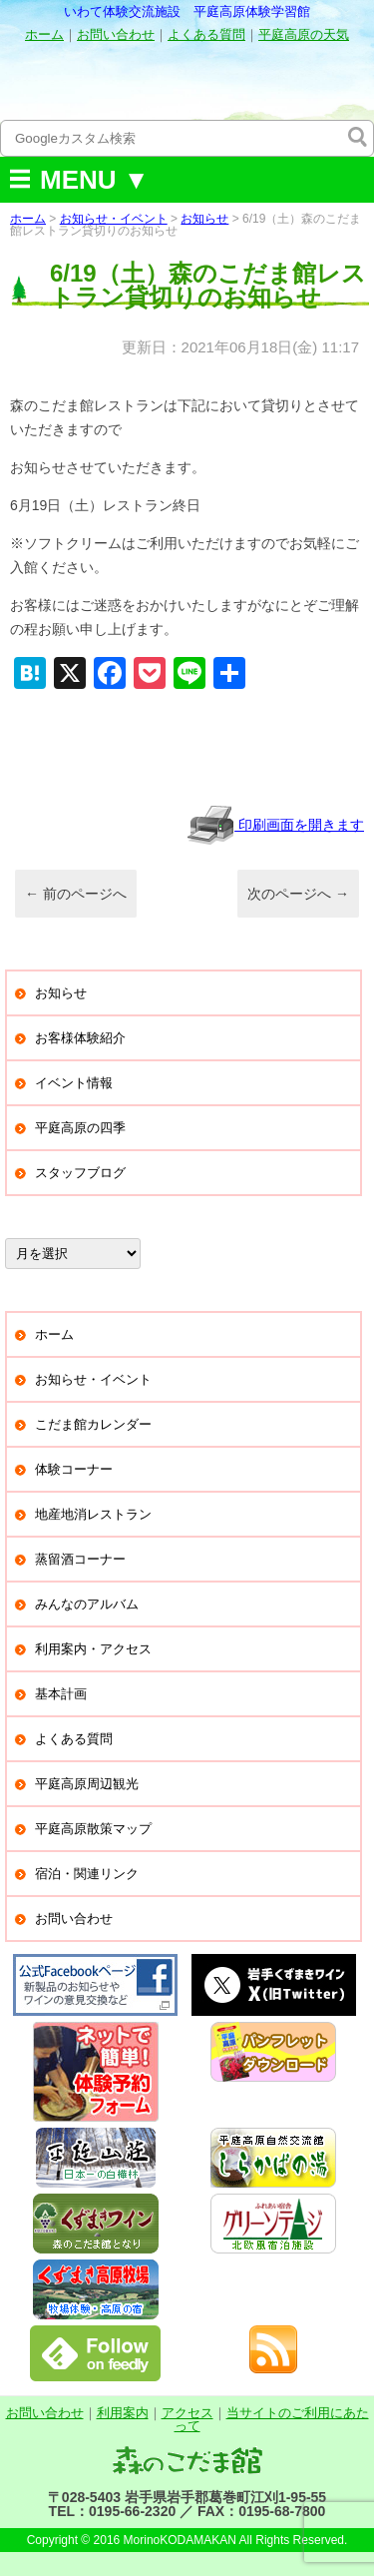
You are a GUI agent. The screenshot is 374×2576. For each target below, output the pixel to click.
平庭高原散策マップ (93, 1828)
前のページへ (76, 894)
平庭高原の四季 (80, 1127)
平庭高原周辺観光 (87, 1783)
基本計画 (61, 1693)
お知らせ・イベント (114, 219)
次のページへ (298, 894)
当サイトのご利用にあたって (272, 2419)
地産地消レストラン (93, 1514)
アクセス (187, 2412)
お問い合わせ (116, 34)
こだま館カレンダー (93, 1424)
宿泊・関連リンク (87, 1873)
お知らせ (204, 219)
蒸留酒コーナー (80, 1559)
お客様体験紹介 (80, 1037)
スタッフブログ (80, 1172)
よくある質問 (206, 34)
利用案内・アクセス (93, 1648)
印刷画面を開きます (275, 825)
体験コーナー (74, 1469)
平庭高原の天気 (303, 34)
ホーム (44, 34)
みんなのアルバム (87, 1604)
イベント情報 (74, 1082)
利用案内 (123, 2412)
